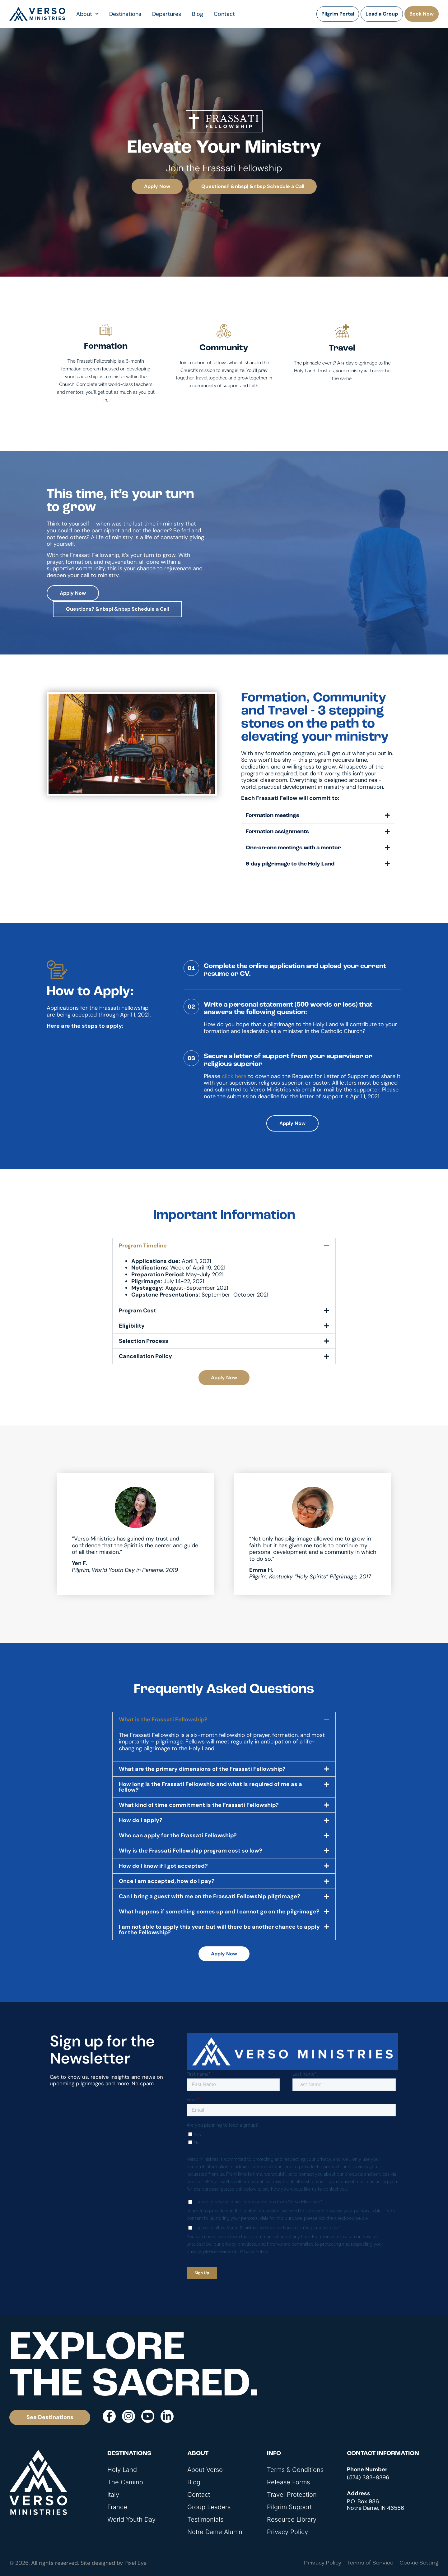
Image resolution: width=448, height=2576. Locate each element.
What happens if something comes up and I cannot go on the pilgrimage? (219, 1911)
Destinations (125, 14)
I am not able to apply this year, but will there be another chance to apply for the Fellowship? (219, 1929)
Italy (113, 2494)
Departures (166, 14)
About (87, 14)
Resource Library (291, 2519)
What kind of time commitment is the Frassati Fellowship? (199, 1805)
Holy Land (122, 2470)
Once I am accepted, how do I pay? (167, 1881)
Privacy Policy (287, 2532)
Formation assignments (277, 832)
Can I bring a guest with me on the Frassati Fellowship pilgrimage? (209, 1896)
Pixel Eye (135, 2563)
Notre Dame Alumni (215, 2532)
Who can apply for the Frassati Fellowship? (178, 1835)
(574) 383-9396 (368, 2477)
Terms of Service (370, 2563)
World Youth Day (131, 2519)
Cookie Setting (419, 2563)
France (117, 2507)
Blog (197, 14)
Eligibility (132, 1325)
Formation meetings (272, 816)
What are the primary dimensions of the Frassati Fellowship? (202, 1769)
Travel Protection (292, 2494)
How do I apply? (140, 1820)
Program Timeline (143, 1245)
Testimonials (205, 2519)
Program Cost (137, 1310)
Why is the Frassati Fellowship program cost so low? (190, 1850)
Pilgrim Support (289, 2507)
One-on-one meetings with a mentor (293, 848)
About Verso (205, 2470)
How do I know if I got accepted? (163, 1866)
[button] (317, 816)
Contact (224, 14)
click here (234, 1076)
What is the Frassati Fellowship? (163, 1719)
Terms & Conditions (295, 2470)
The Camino (125, 2482)
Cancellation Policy (145, 1356)
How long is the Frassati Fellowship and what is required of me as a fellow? (210, 1786)
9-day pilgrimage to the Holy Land (290, 864)
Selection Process (143, 1341)
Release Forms (288, 2482)
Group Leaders (209, 2507)
